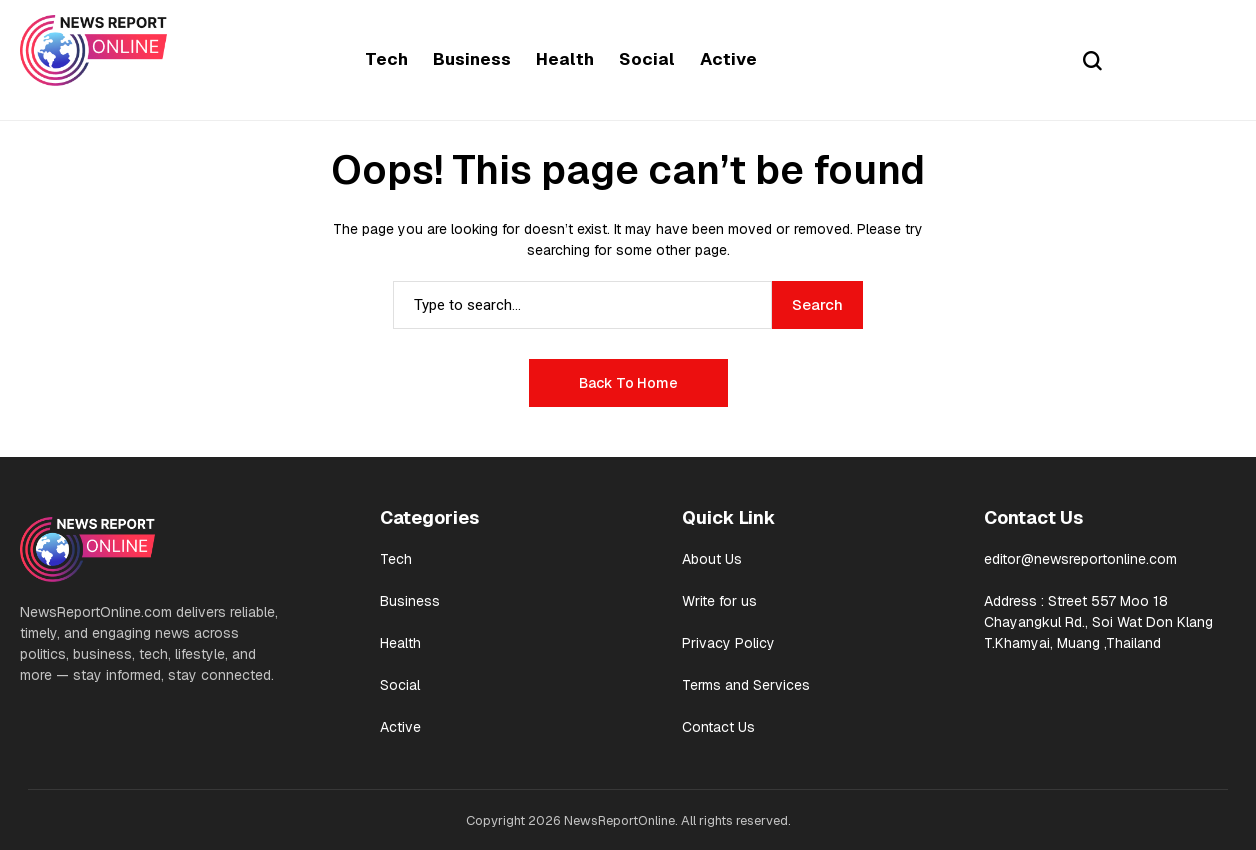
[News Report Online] (93, 50)
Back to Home (628, 383)
